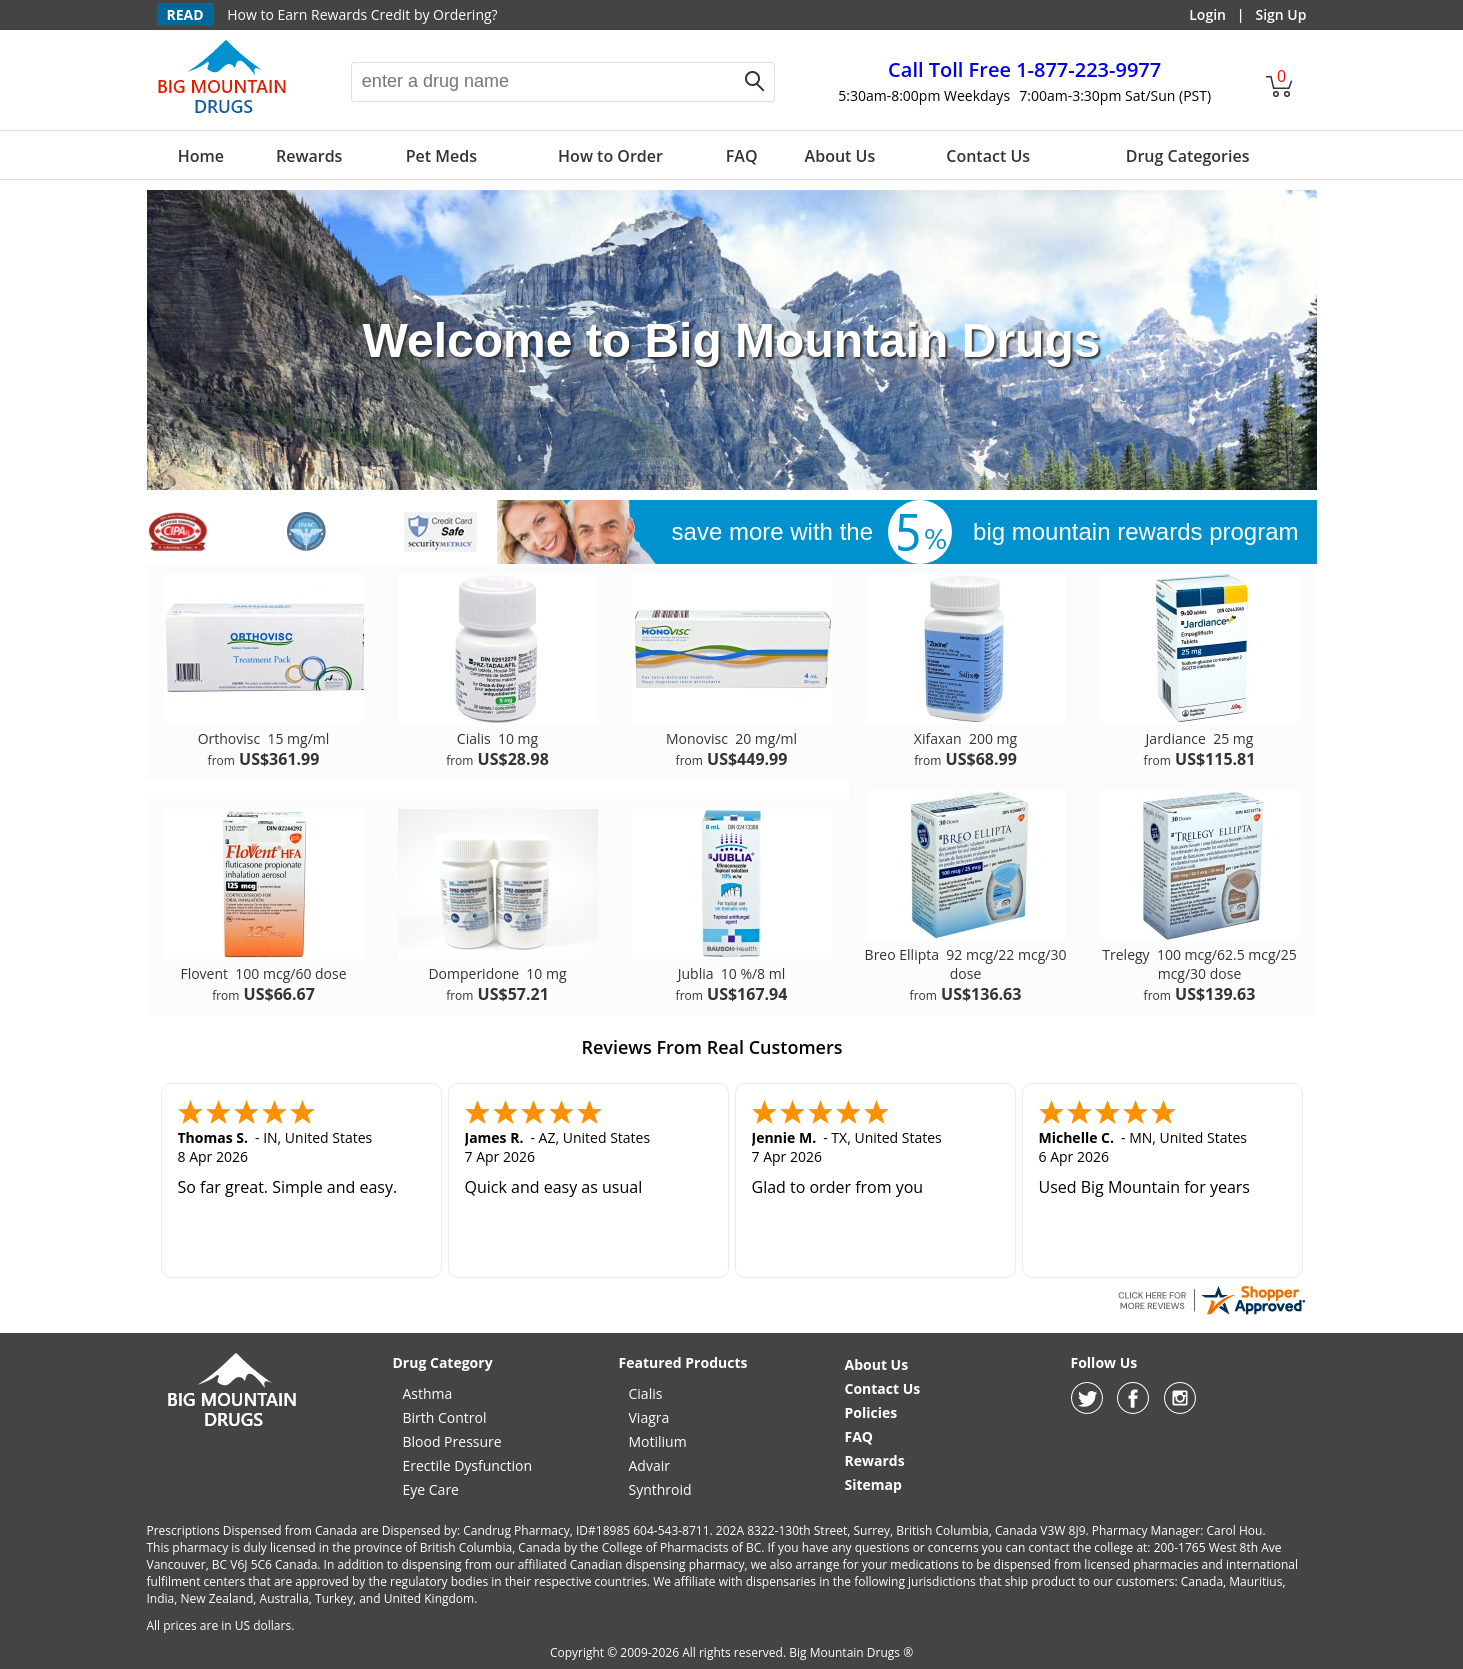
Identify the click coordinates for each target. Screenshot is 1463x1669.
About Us (840, 156)
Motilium (658, 1441)
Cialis (646, 1393)
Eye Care (431, 1489)
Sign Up (1280, 14)
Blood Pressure (452, 1441)
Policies (871, 1412)
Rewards (309, 156)
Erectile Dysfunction (468, 1465)
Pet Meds (441, 156)
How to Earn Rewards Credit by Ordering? (362, 14)
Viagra (649, 1417)
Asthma (428, 1393)
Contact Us (988, 156)
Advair (649, 1465)
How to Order (610, 156)
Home (201, 156)
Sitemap (873, 1484)
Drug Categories (1188, 156)
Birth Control (445, 1417)
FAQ (742, 156)
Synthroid (660, 1489)
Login (1207, 14)
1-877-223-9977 (1024, 69)
